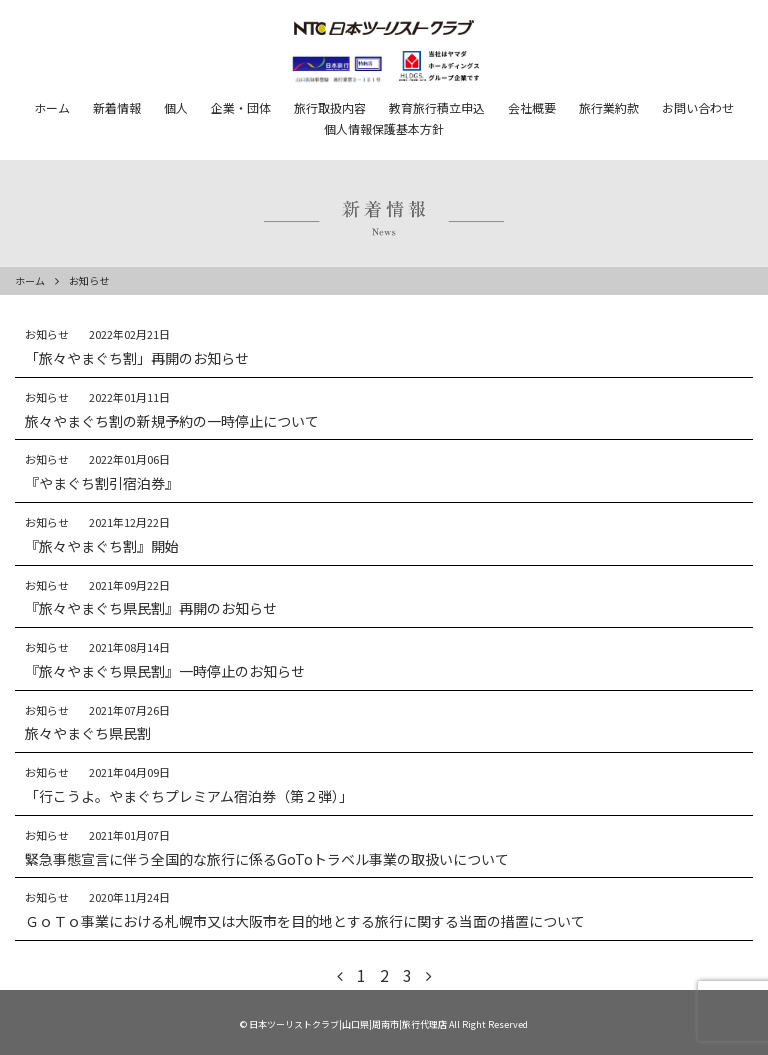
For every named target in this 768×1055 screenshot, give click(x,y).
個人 (176, 107)
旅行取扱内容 (330, 107)
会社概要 (532, 107)
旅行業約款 (609, 107)
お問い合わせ (698, 107)
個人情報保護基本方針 (384, 128)
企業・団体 (241, 107)
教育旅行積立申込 (437, 107)
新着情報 (117, 107)
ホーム (52, 107)
